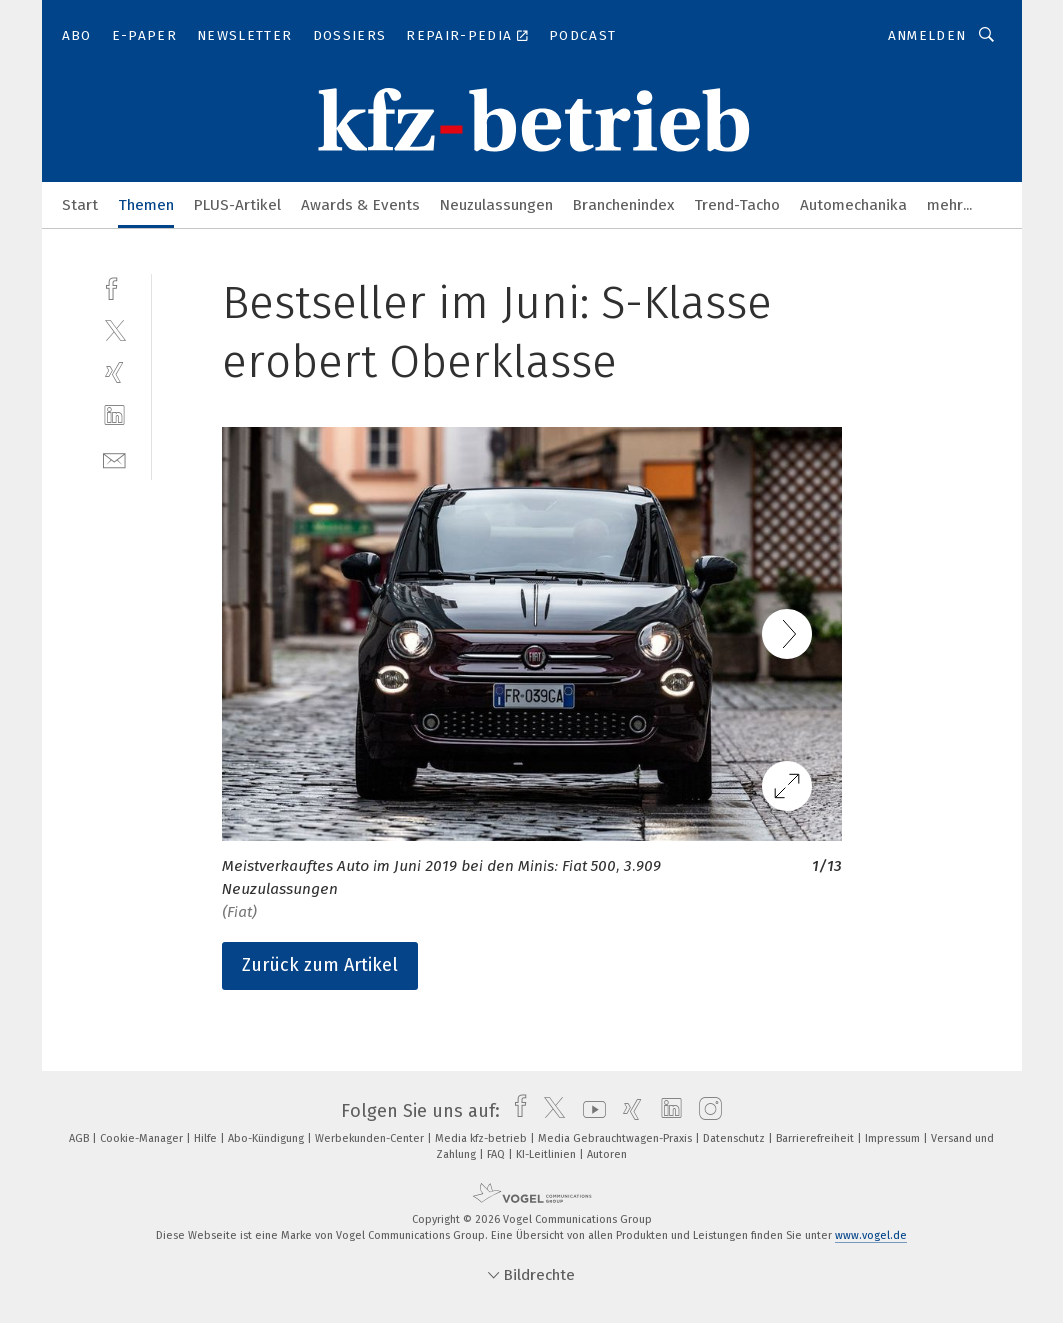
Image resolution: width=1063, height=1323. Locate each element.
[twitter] (114, 329)
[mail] (114, 458)
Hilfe (207, 1138)
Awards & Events (360, 205)
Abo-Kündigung (267, 1138)
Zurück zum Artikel (320, 965)
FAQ (497, 1154)
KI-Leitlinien (547, 1154)
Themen (146, 205)
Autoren (607, 1154)
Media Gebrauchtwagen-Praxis (616, 1138)
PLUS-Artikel (237, 205)
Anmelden (927, 35)
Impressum (894, 1138)
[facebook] (114, 286)
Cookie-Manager (143, 1138)
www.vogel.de (871, 1235)
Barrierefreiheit (816, 1138)
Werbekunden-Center (371, 1138)
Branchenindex (623, 205)
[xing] (114, 372)
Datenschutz (735, 1138)
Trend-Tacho (737, 205)
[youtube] (589, 1111)
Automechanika (853, 205)
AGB (80, 1138)
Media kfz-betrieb (482, 1138)
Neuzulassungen (496, 205)
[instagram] (705, 1111)
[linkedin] (114, 415)
